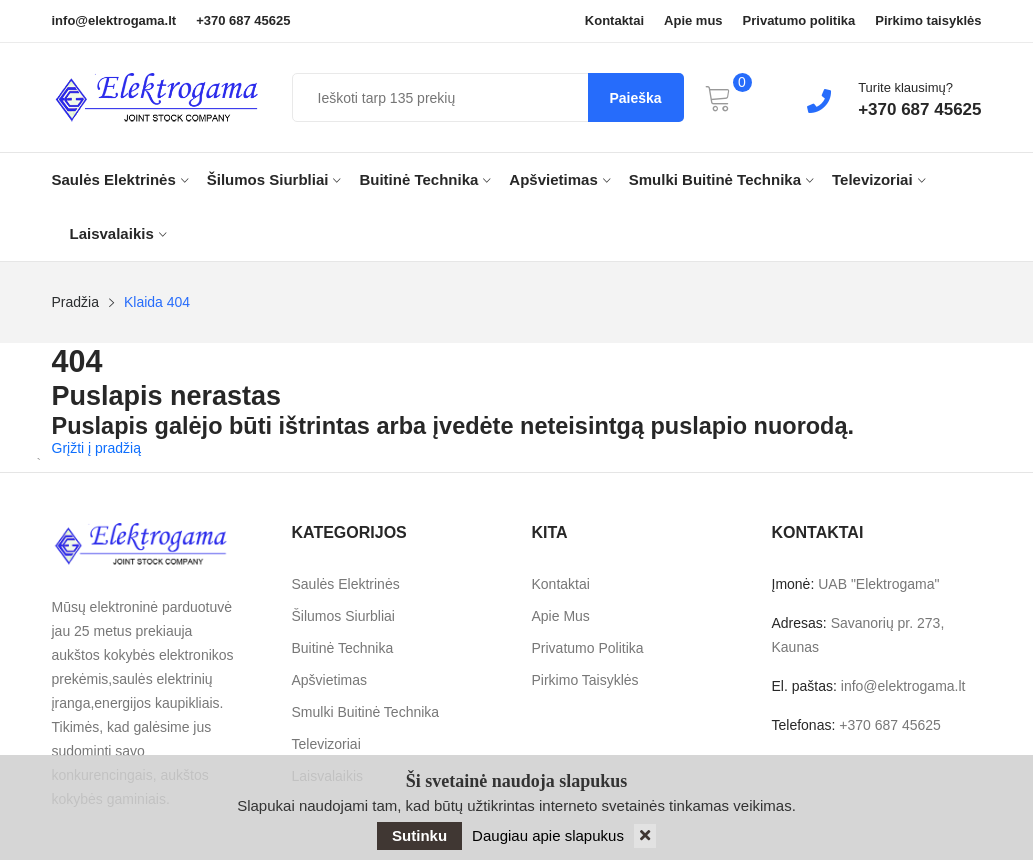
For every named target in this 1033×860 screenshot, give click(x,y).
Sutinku (419, 835)
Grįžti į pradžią (96, 448)
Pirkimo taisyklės (928, 21)
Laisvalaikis (118, 233)
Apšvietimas (559, 179)
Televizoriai (879, 179)
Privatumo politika (799, 21)
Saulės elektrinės (120, 179)
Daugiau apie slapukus (548, 835)
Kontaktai (614, 21)
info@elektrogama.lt (114, 21)
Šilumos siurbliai (274, 179)
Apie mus (693, 21)
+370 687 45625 (243, 21)
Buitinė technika (425, 179)
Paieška (635, 98)
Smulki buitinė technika (721, 179)
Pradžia (75, 302)
